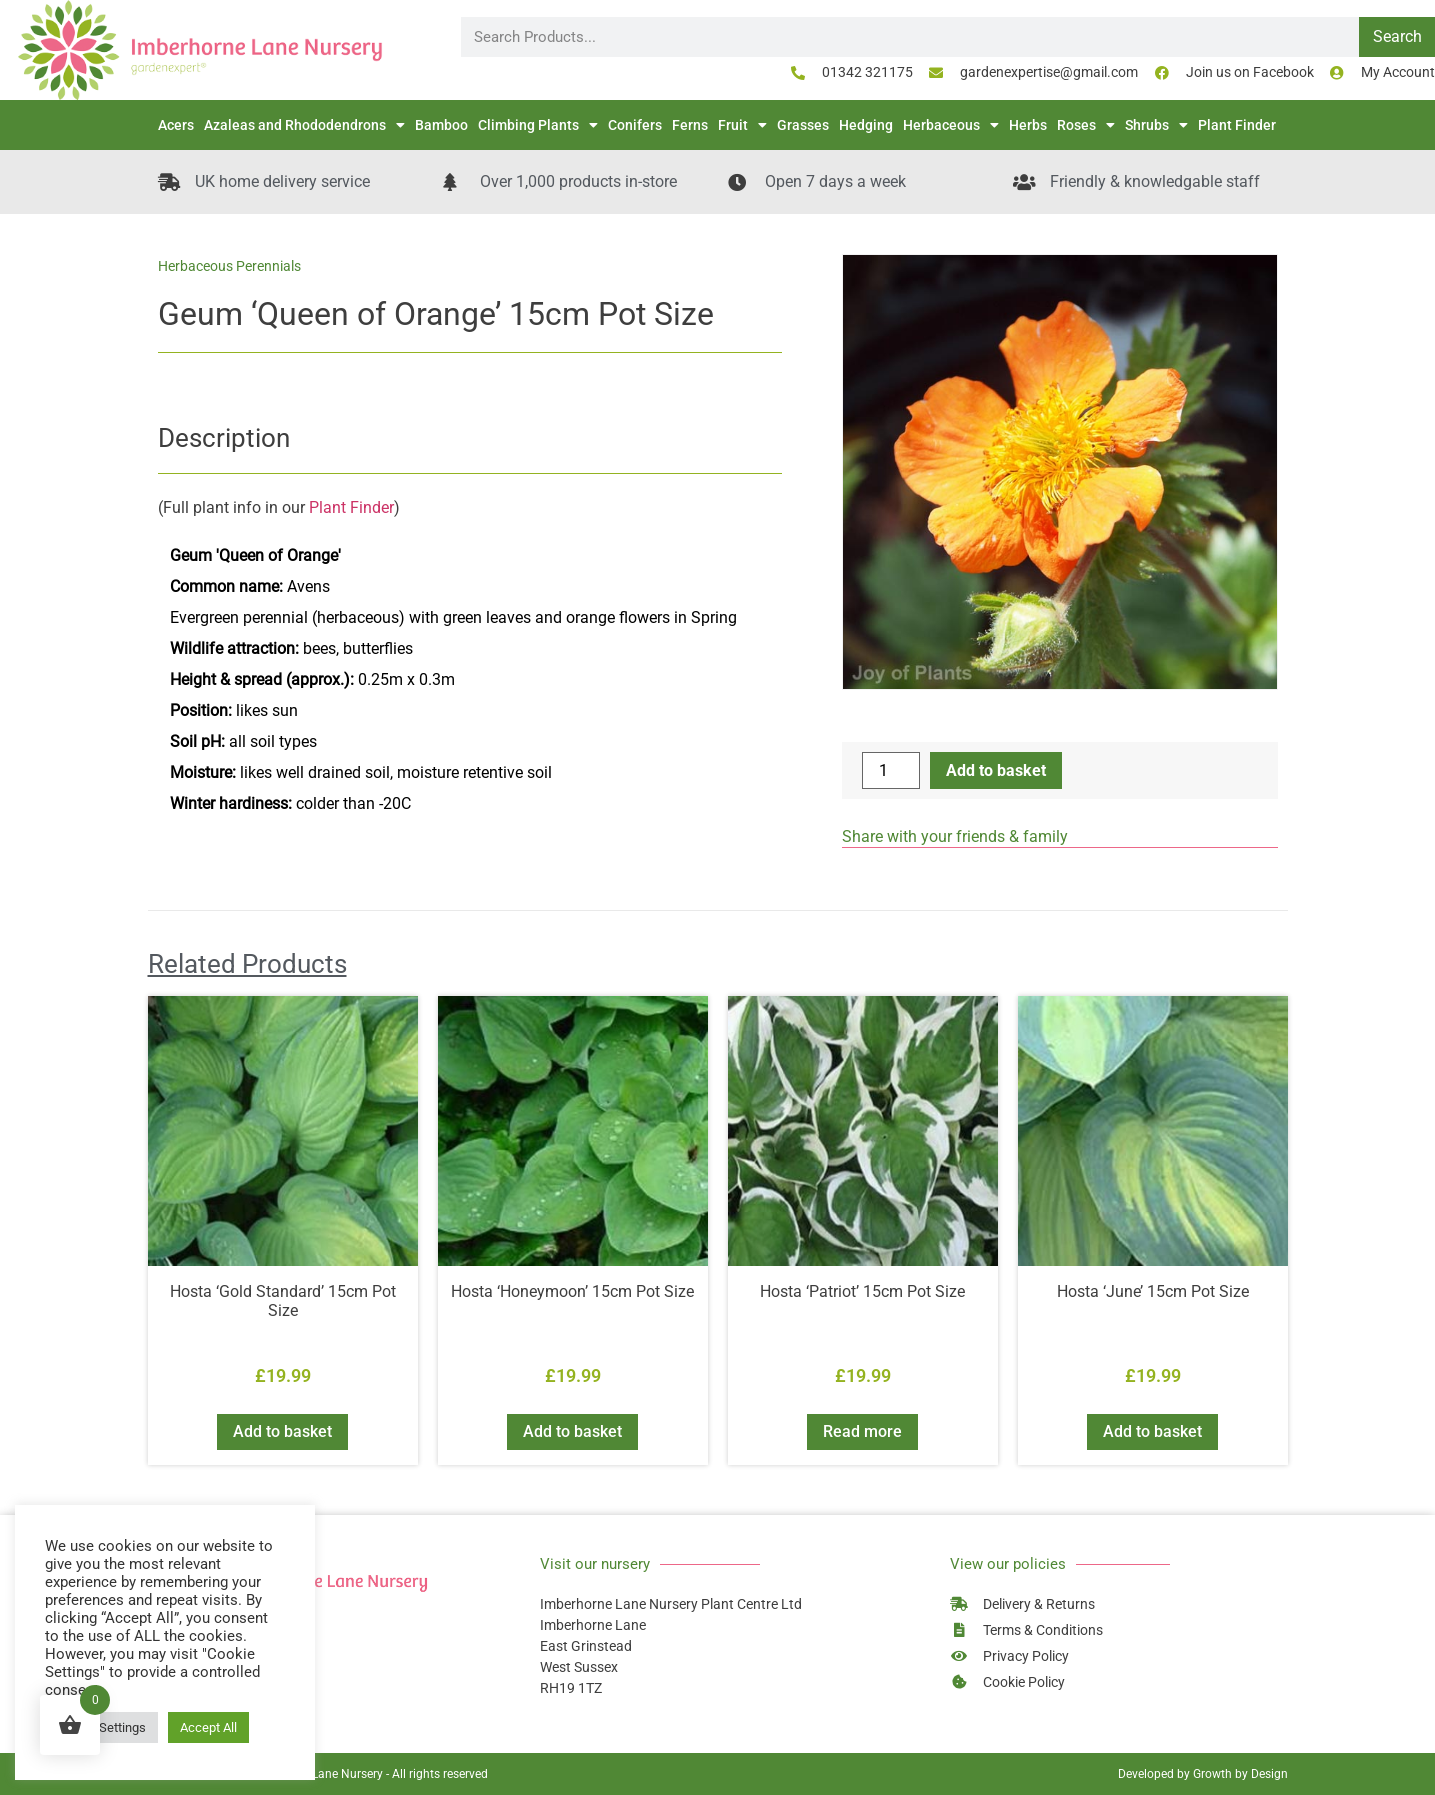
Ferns (690, 125)
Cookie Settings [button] (101, 1727)
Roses (1086, 125)
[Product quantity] (891, 770)
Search (1397, 36)
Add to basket (996, 770)
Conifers (635, 125)
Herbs (1028, 125)
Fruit (742, 125)
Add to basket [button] (282, 1431)
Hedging (866, 125)
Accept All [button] (208, 1727)
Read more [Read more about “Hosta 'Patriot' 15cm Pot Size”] (862, 1431)
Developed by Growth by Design (1203, 1774)
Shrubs (1156, 125)
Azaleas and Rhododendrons (304, 125)
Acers (176, 125)
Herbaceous (951, 125)
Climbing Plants (538, 125)
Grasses (803, 125)
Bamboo (441, 125)
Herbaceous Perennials (229, 266)
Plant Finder (1237, 125)
